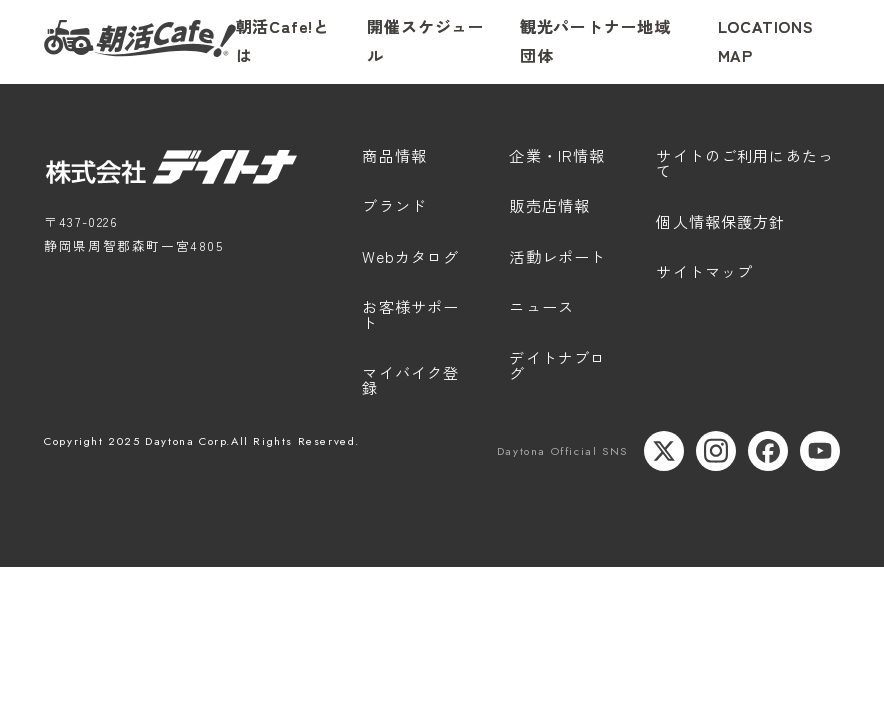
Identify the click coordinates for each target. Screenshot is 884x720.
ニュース (541, 308)
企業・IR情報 (557, 157)
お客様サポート (410, 315)
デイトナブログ (557, 366)
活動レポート (557, 258)
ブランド (394, 207)
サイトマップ (704, 273)
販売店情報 (549, 207)
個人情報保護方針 (720, 223)
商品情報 (394, 157)
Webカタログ (410, 258)
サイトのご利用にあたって (745, 164)
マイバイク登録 (410, 381)
